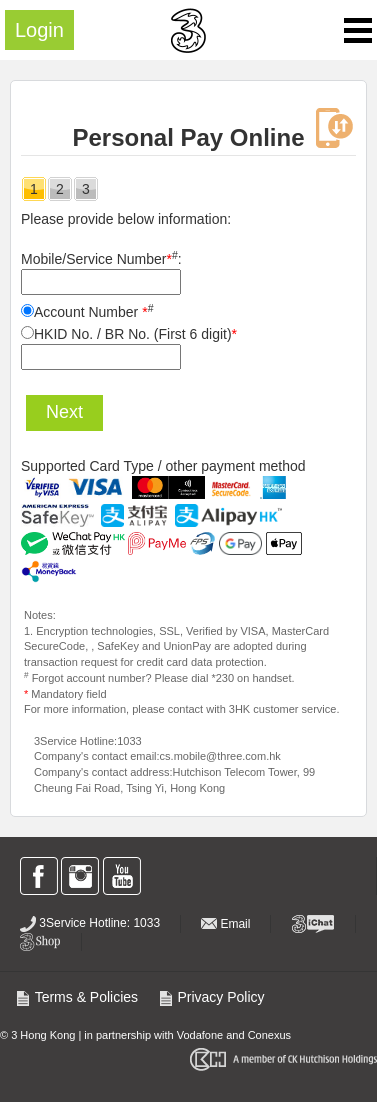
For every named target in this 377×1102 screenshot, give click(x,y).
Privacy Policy (211, 997)
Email (225, 924)
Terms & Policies (76, 997)
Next (64, 412)
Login (39, 30)
